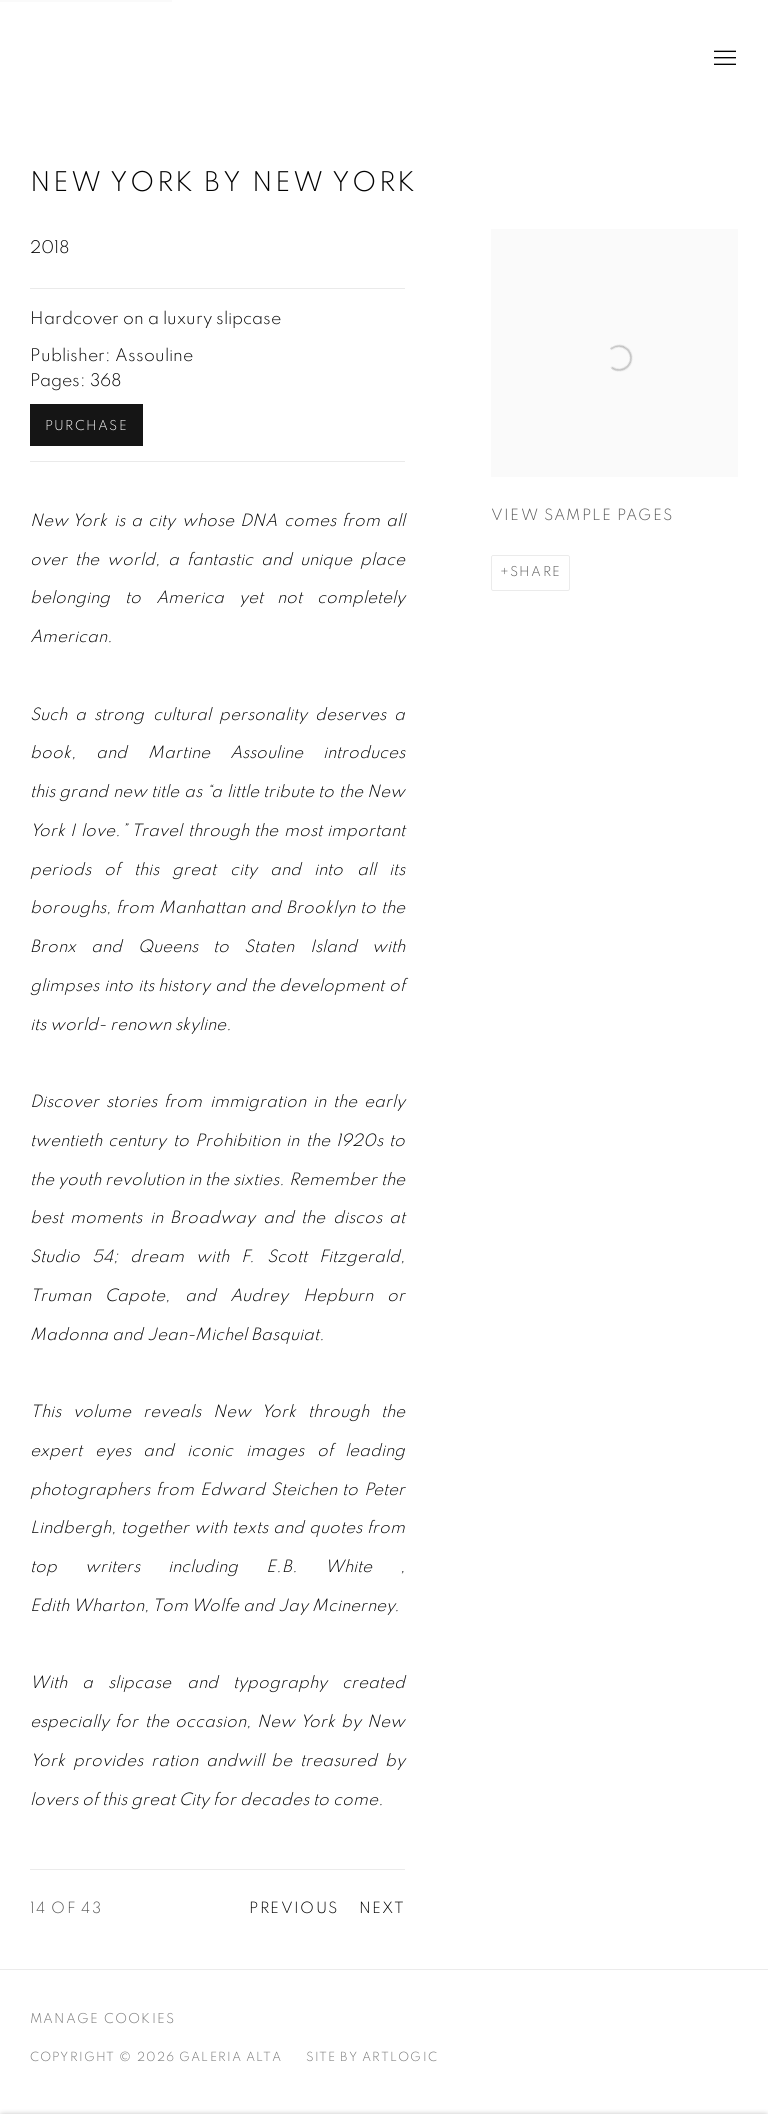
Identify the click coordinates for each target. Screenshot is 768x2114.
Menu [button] (723, 59)
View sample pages (582, 515)
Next (382, 1908)
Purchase (86, 426)
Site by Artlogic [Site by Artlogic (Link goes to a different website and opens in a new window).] (372, 2057)
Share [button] (535, 572)
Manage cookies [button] (102, 2019)
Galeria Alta (130, 59)
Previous (293, 1908)
